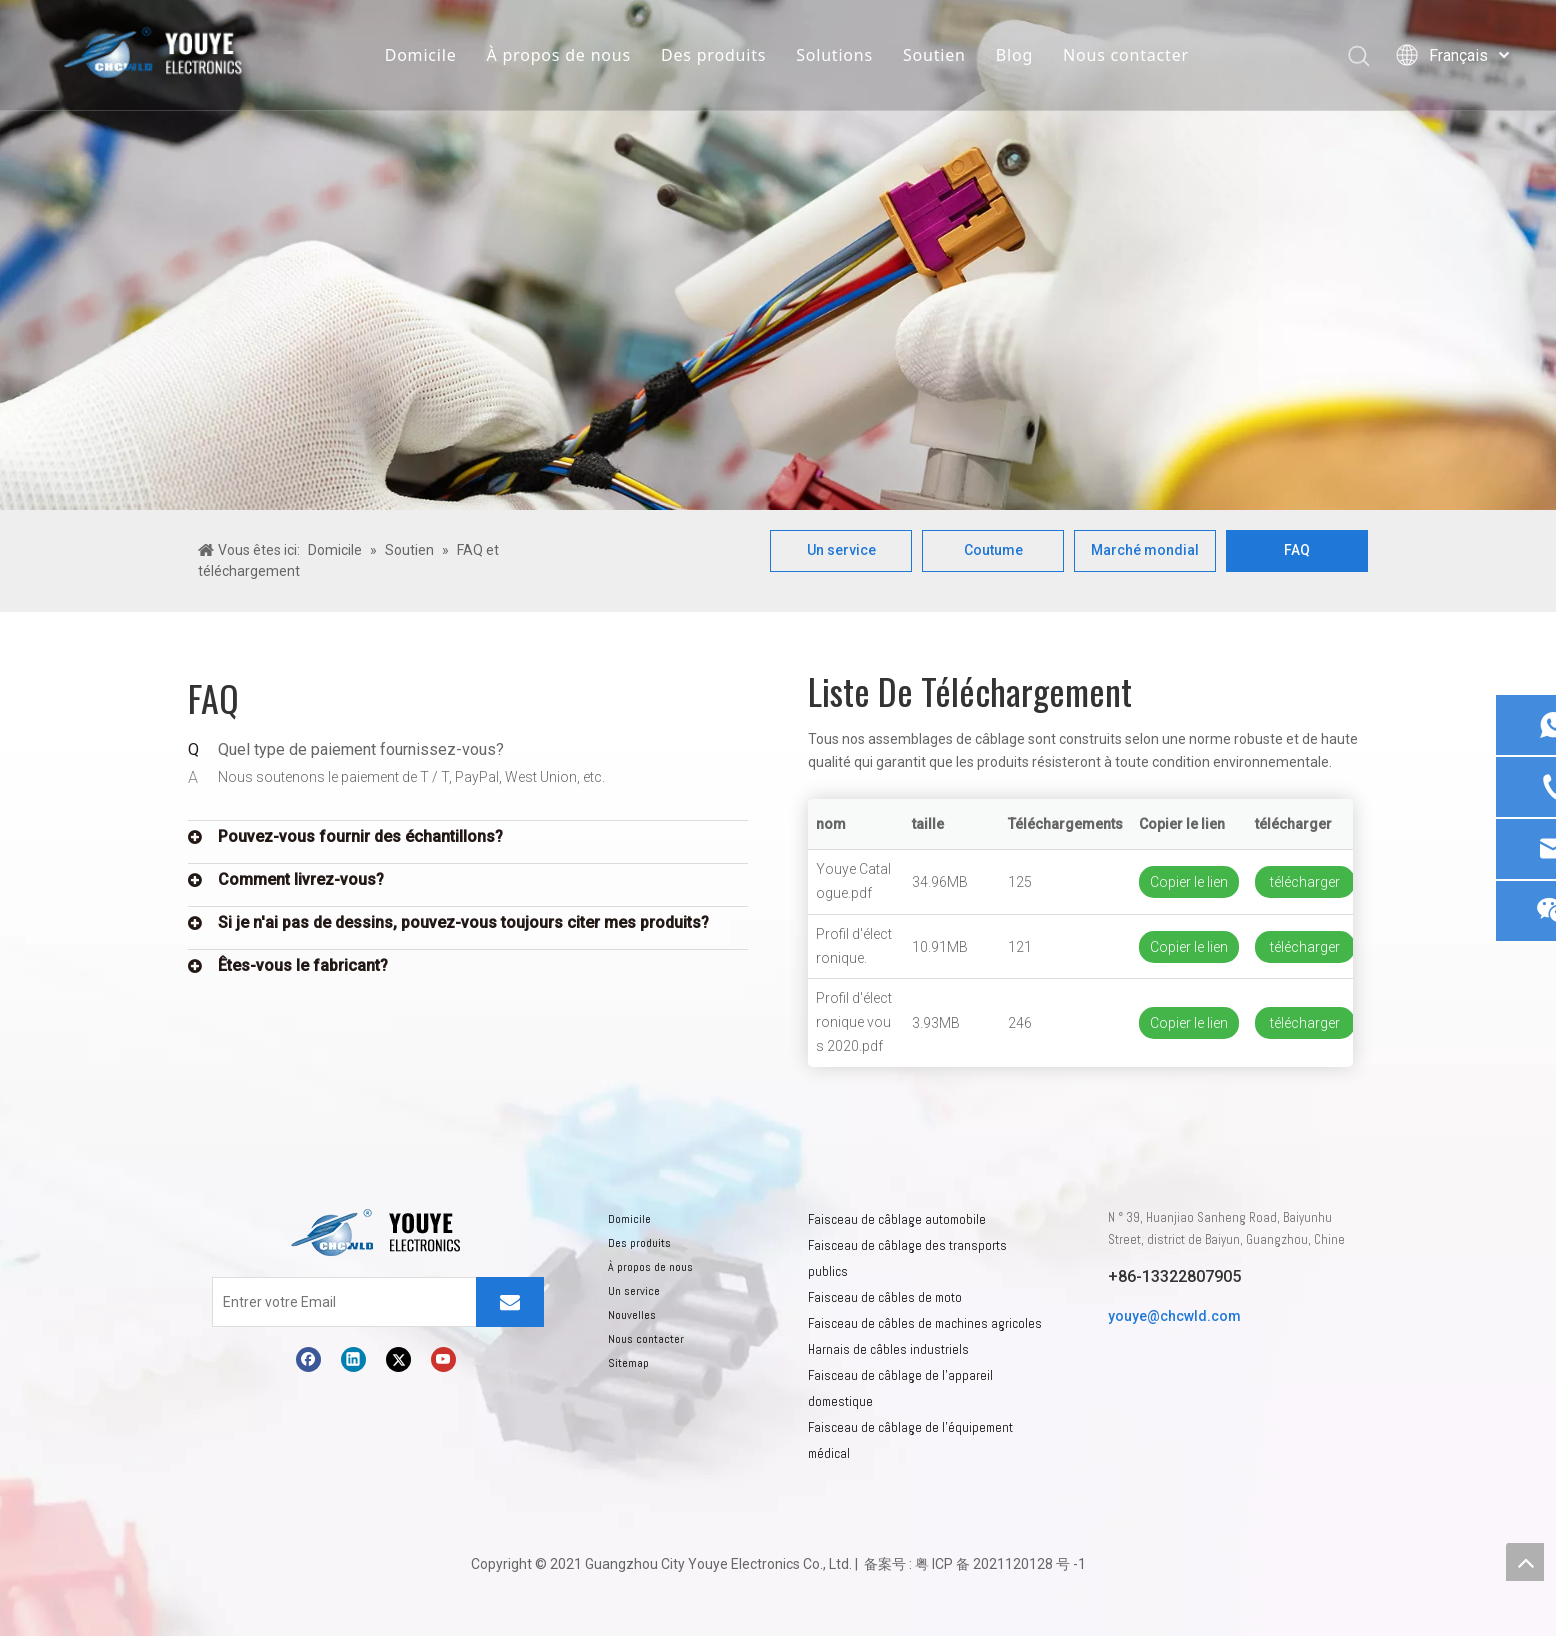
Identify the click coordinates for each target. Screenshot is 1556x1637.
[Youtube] (443, 1360)
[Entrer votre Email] (293, 1303)
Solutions (834, 55)
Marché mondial (1145, 551)
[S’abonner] (510, 1303)
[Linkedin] (353, 1360)
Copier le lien (1189, 883)
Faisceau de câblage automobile (897, 1220)
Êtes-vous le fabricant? (303, 966)
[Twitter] (398, 1360)
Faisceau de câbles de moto (885, 1298)
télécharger (1305, 883)
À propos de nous (558, 55)
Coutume (993, 551)
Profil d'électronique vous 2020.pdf (854, 1023)
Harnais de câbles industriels (888, 1350)
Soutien (934, 55)
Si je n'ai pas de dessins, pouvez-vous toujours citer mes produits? (463, 923)
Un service (841, 551)
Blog (1014, 55)
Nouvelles (632, 1316)
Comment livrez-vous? (301, 880)
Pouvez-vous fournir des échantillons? (360, 837)
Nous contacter (1126, 55)
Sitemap (628, 1364)
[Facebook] (308, 1360)
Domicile (421, 55)
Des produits (713, 55)
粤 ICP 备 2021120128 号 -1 (1000, 1565)
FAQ (1297, 551)
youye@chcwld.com (1174, 1317)
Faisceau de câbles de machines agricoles (925, 1324)
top (1525, 1562)
